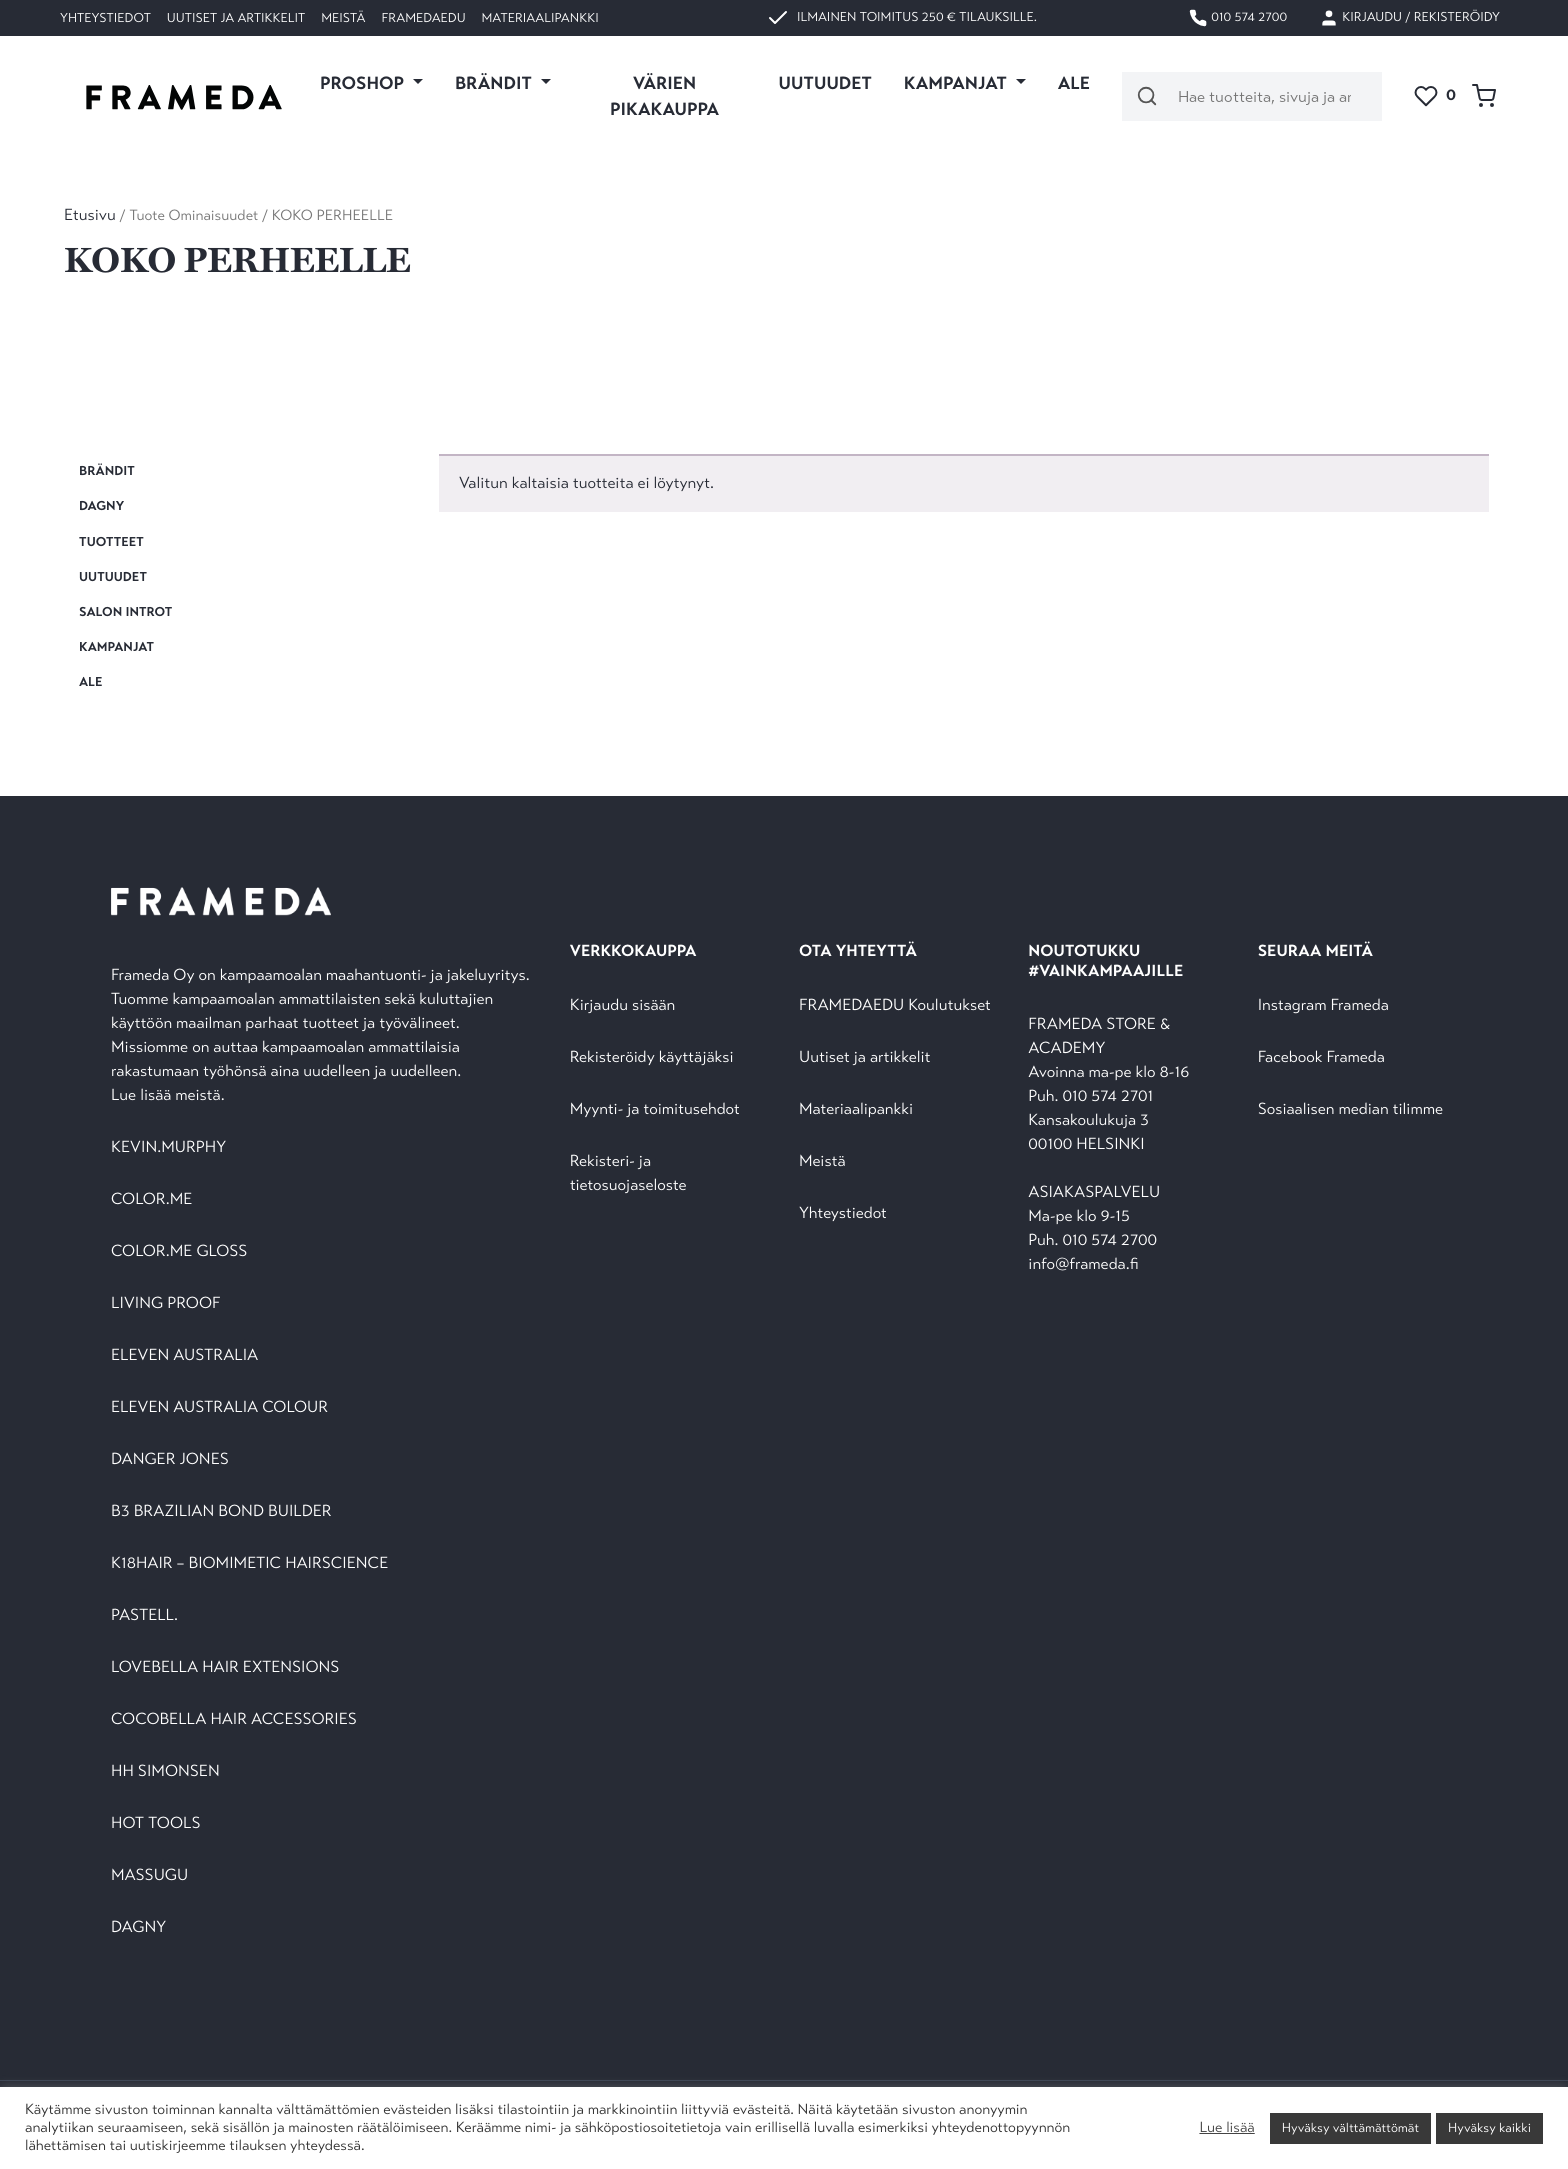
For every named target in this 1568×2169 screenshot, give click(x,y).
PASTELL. (144, 1615)
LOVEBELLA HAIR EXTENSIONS (225, 1667)
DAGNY (101, 506)
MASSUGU (149, 1875)
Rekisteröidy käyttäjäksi (652, 1057)
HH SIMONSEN (165, 1771)
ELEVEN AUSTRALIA (184, 1355)
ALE (1074, 83)
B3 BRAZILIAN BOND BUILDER (221, 1511)
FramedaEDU (423, 18)
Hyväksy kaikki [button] (1489, 2128)
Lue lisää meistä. (170, 1095)
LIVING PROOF (165, 1303)
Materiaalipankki (540, 18)
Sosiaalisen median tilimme (1350, 1109)
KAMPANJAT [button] (957, 83)
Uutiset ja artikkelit (236, 18)
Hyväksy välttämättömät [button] (1350, 2128)
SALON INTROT (125, 612)
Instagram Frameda (1323, 1005)
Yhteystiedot (105, 18)
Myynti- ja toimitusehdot (655, 1109)
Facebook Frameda (1321, 1057)
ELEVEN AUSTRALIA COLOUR (219, 1407)
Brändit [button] (495, 83)
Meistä (343, 18)
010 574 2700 (1237, 18)
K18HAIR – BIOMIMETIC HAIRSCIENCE (249, 1563)
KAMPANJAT (116, 647)
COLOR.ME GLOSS (179, 1251)
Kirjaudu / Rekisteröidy (1409, 18)
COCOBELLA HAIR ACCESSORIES (234, 1719)
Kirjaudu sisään (623, 1005)
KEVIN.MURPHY (170, 1147)
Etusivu (90, 215)
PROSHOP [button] (364, 83)
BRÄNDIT (107, 471)
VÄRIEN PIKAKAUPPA (664, 96)
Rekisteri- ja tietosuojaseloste (628, 1173)
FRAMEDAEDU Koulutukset (895, 1005)
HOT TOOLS (156, 1823)
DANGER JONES (170, 1459)
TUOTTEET (111, 542)
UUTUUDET (825, 83)
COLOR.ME (151, 1199)
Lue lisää (1226, 2128)
